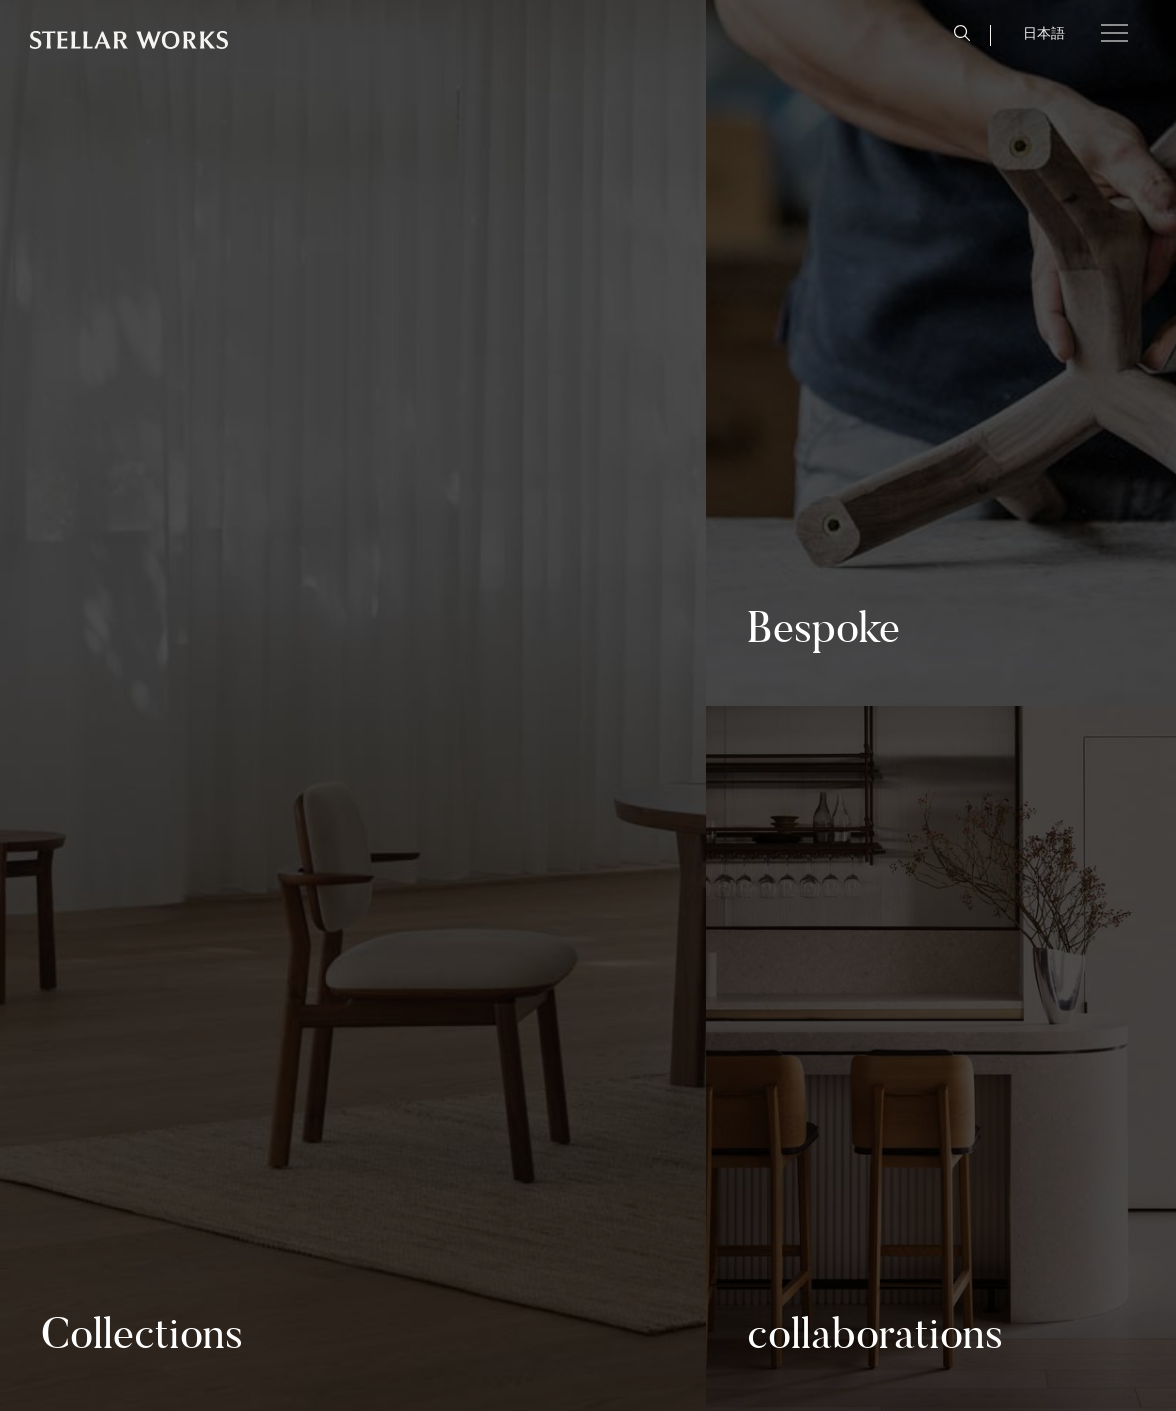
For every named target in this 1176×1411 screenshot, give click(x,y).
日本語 (1044, 33)
